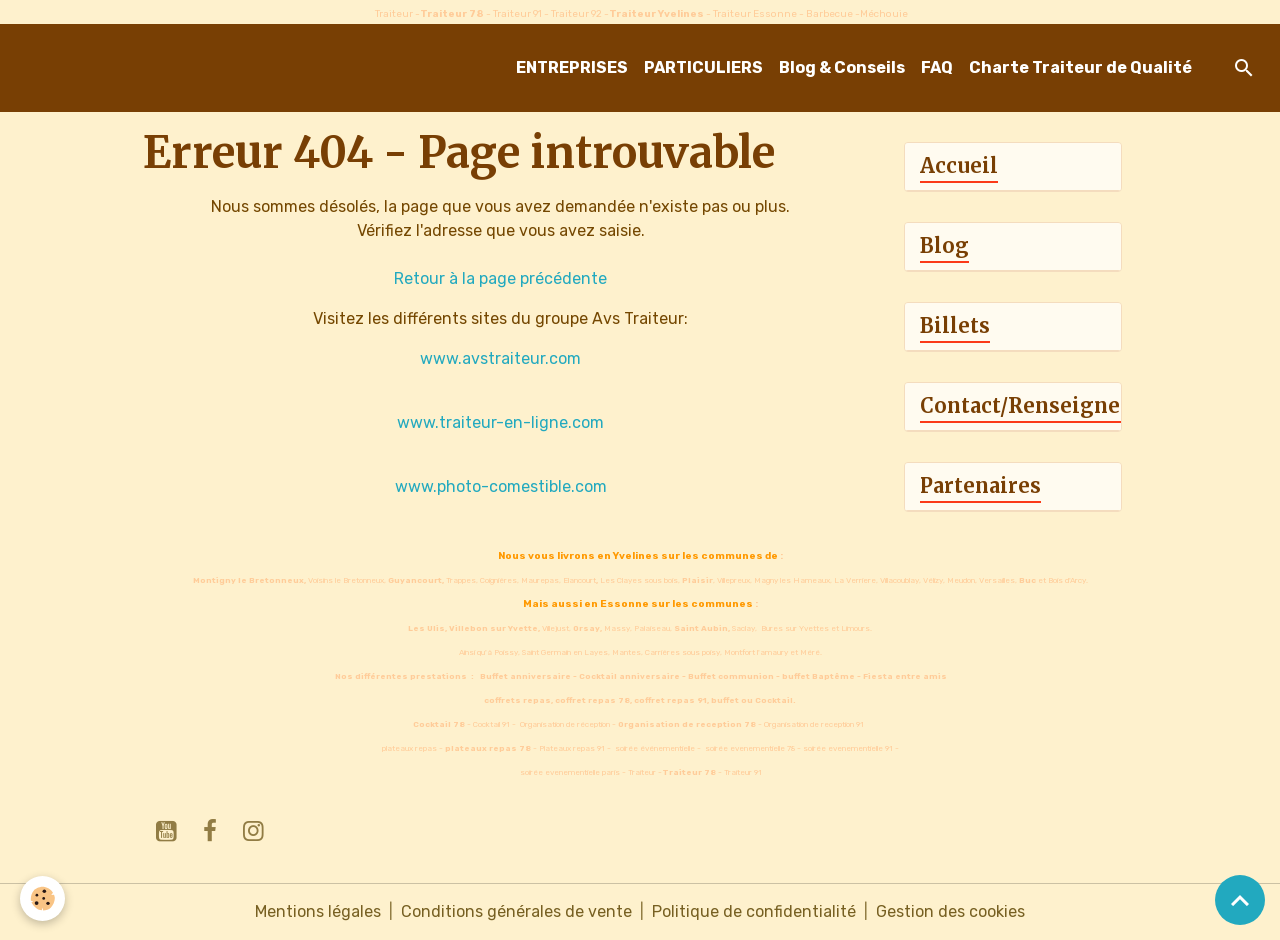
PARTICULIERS (703, 67)
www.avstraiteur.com (500, 358)
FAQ (937, 67)
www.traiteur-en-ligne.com (500, 422)
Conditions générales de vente (516, 911)
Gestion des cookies (950, 911)
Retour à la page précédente (500, 278)
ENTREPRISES (572, 67)
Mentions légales (318, 911)
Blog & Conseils (842, 67)
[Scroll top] (1240, 900)
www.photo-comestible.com (501, 486)
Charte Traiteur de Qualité (1080, 67)
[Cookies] (42, 898)
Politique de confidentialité (754, 911)
